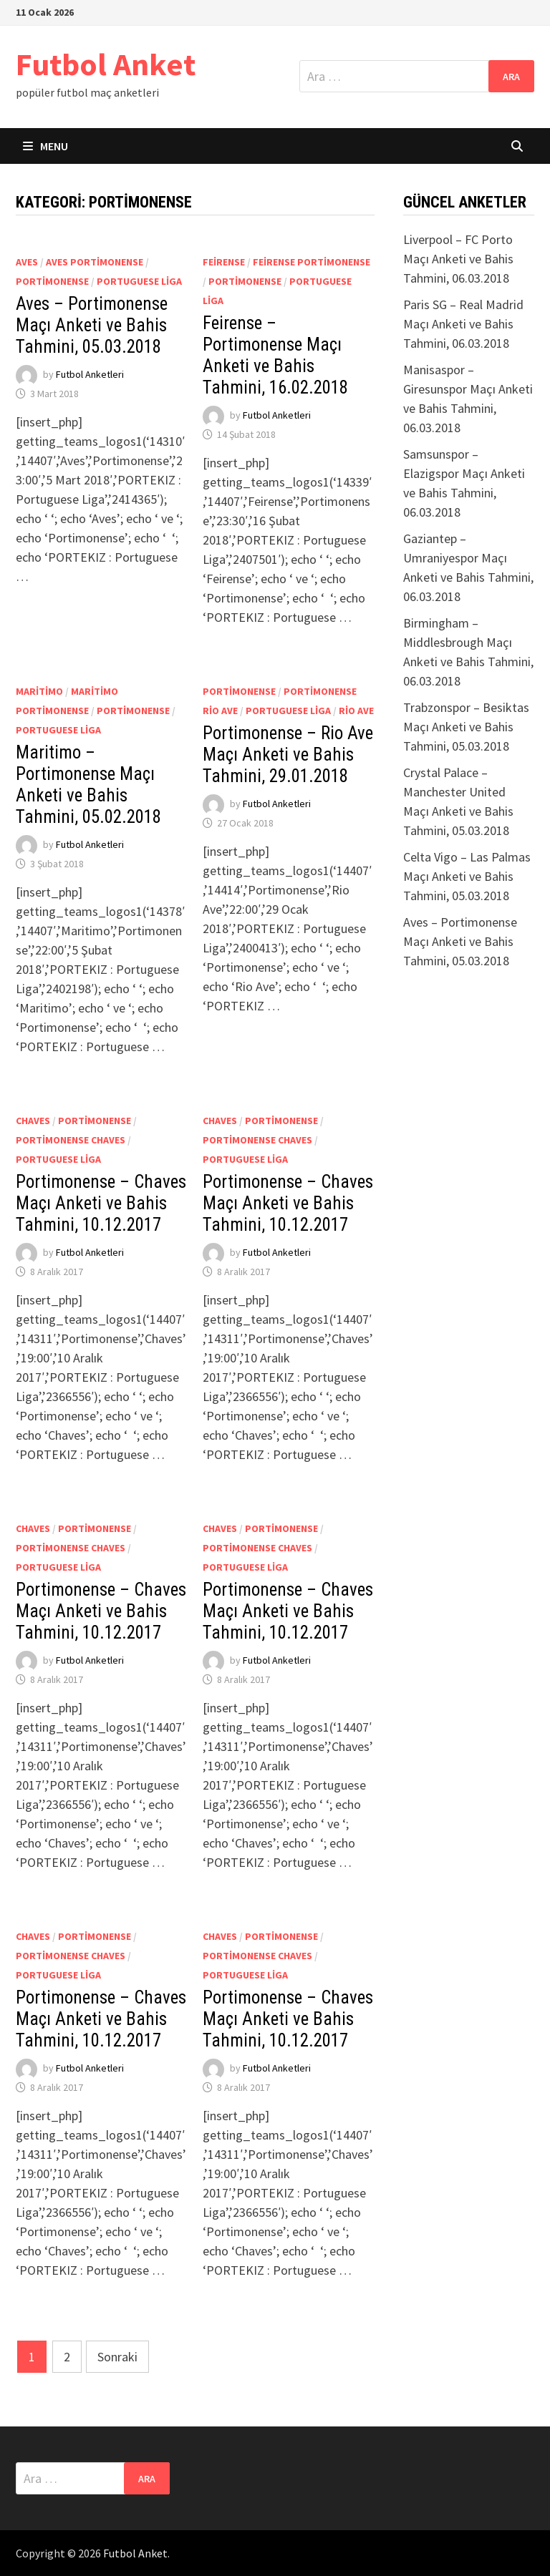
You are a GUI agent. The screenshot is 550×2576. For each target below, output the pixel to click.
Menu (45, 146)
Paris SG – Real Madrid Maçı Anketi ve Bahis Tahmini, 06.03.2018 (463, 323)
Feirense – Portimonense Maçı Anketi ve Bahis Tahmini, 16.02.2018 (275, 355)
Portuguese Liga (139, 281)
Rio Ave (356, 710)
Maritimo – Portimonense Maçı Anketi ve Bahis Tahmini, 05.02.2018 (88, 784)
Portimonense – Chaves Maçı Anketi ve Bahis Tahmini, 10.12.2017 (101, 1203)
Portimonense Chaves (70, 1139)
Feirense (224, 261)
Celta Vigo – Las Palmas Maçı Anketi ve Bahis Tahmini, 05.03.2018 (467, 876)
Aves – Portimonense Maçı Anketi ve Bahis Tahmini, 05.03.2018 (92, 325)
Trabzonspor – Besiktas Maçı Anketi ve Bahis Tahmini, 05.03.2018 (466, 726)
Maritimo (39, 691)
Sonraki (117, 2356)
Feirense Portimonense (311, 261)
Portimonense (52, 281)
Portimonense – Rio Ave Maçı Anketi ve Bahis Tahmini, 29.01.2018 (288, 754)
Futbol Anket (106, 64)
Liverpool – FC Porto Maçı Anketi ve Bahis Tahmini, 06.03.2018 (458, 258)
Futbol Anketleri (90, 375)
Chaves (33, 1120)
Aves (27, 261)
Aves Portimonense (94, 261)
